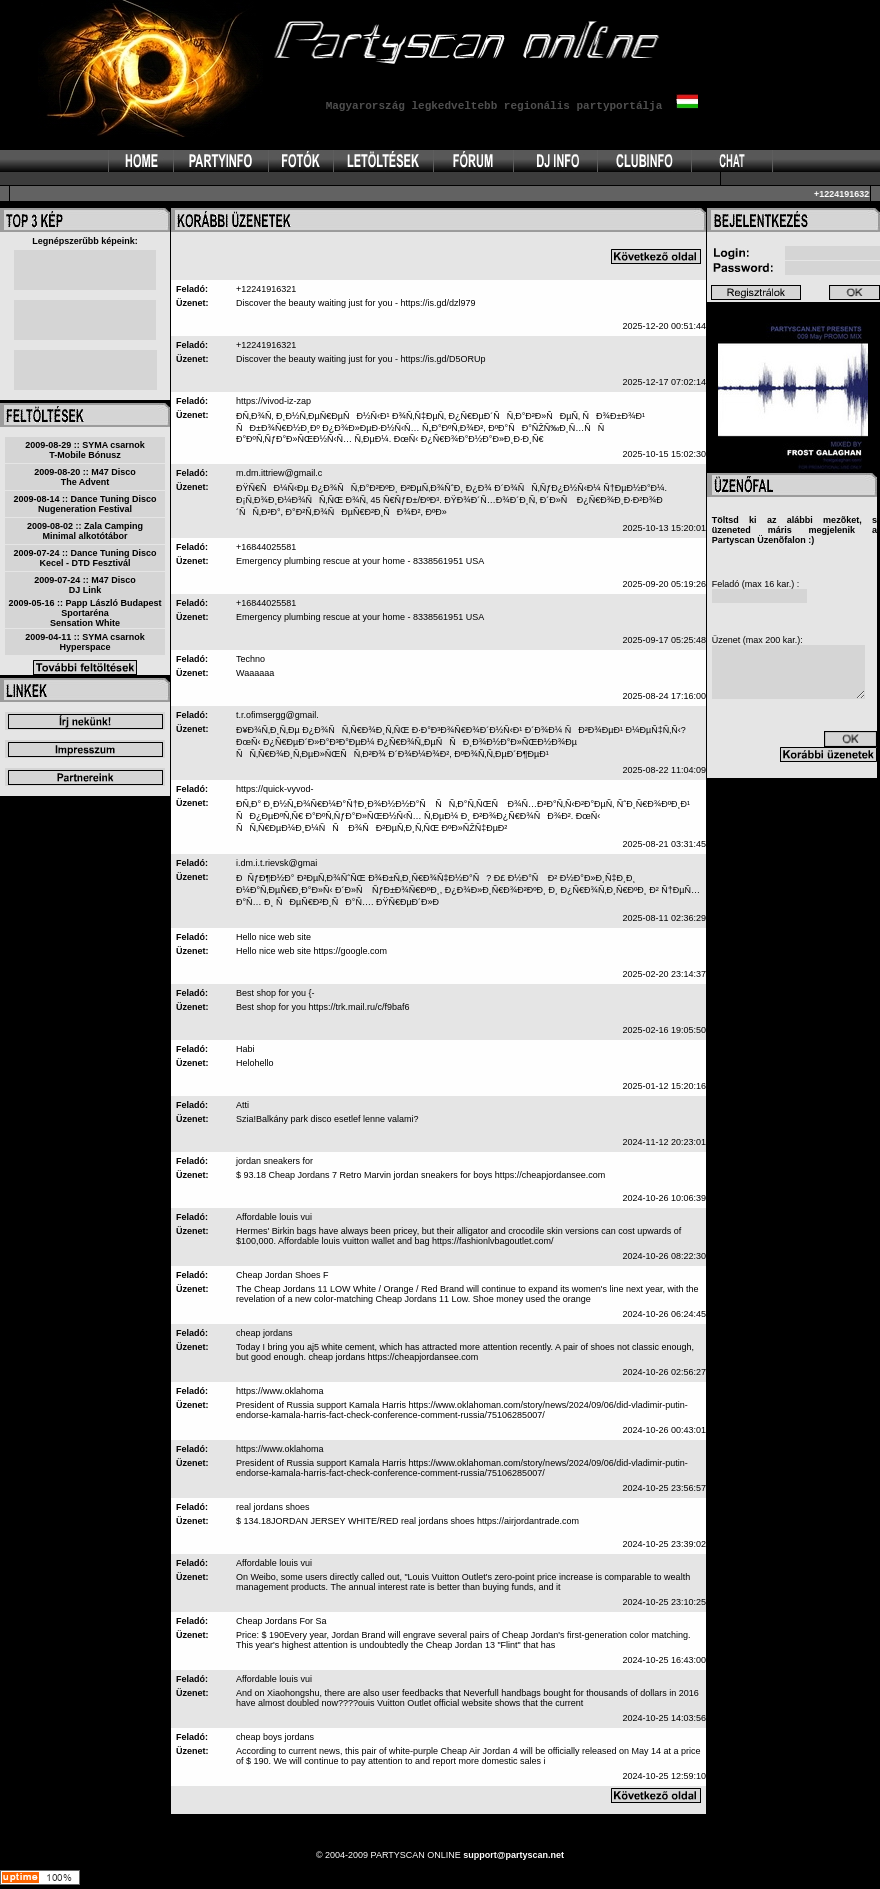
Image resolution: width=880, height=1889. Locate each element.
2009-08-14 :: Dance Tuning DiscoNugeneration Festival (85, 504)
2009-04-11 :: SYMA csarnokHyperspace (85, 642)
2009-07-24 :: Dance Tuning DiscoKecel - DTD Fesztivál (85, 558)
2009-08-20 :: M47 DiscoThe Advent (85, 477)
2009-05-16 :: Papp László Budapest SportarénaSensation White (84, 613)
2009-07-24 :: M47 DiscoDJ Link (85, 585)
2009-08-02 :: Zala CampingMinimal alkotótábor (85, 531)
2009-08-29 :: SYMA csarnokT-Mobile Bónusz (85, 450)
